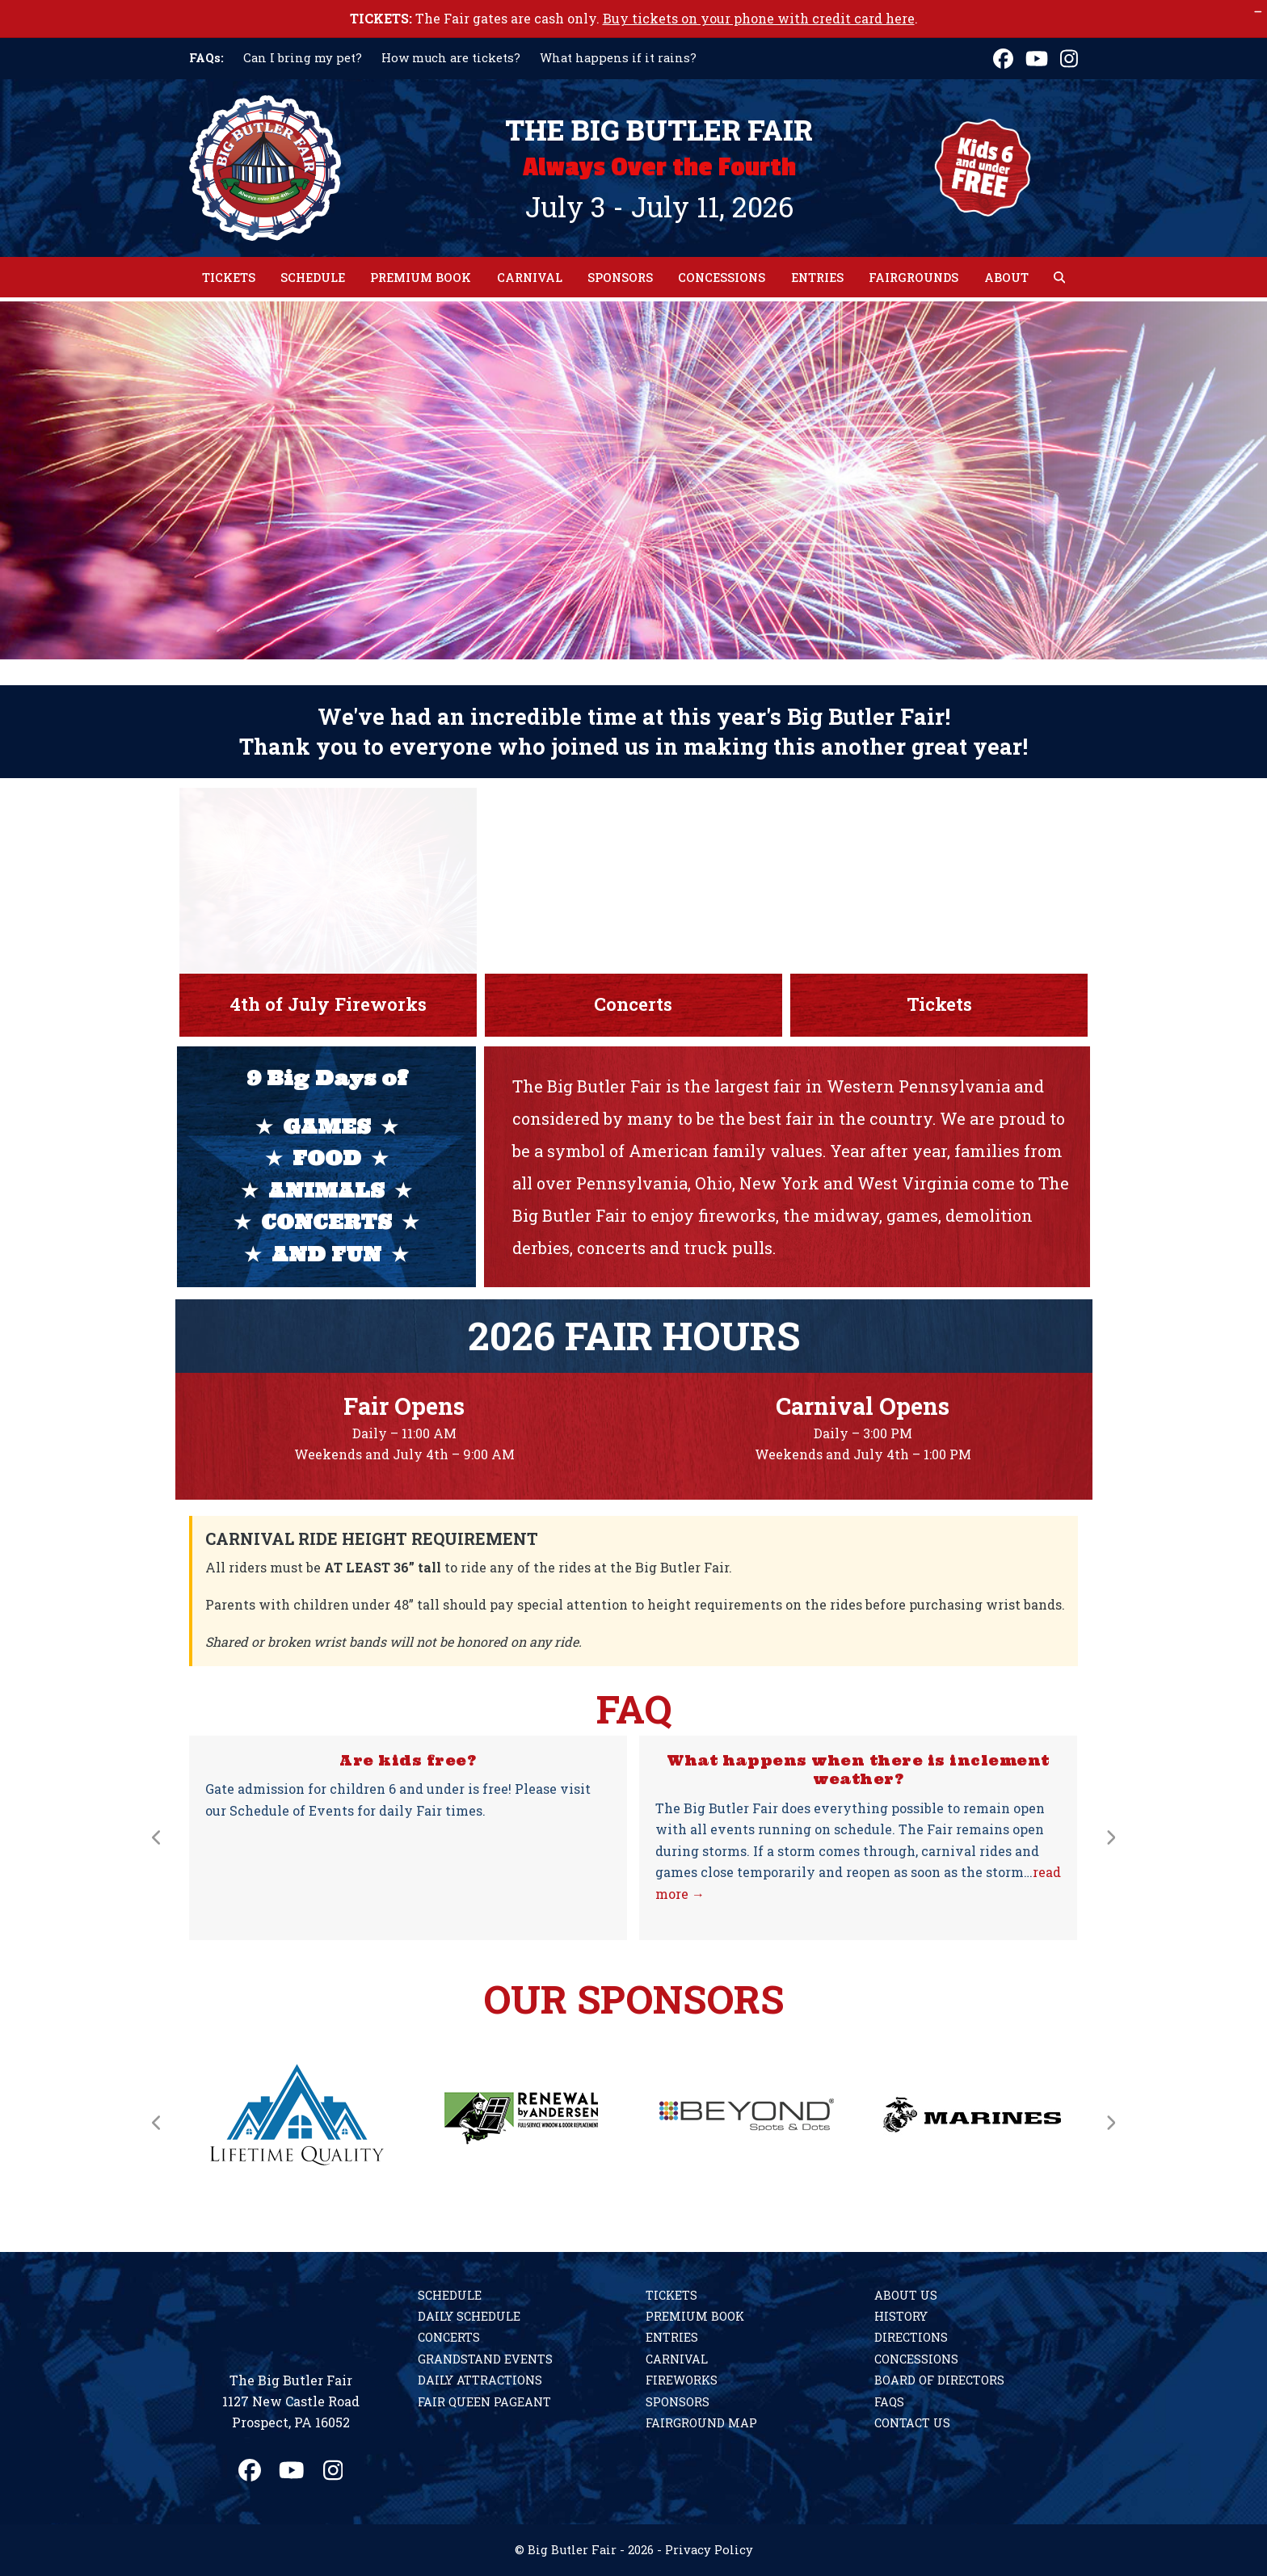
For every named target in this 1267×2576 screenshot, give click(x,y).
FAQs (889, 2402)
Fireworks (682, 2380)
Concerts (449, 2337)
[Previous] (157, 1837)
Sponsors (677, 2402)
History (901, 2316)
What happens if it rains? (618, 57)
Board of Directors (939, 2380)
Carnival (677, 2359)
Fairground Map (701, 2423)
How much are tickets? (450, 57)
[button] (1059, 277)
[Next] (1110, 1837)
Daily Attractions (480, 2380)
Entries (672, 2337)
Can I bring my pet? (302, 57)
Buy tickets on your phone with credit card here (759, 18)
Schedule (450, 2295)
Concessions (916, 2359)
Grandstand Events (485, 2359)
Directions (911, 2337)
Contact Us (912, 2423)
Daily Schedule (469, 2316)
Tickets (671, 2295)
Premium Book (695, 2316)
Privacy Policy (709, 2549)
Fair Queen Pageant (484, 2402)
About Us (905, 2295)
